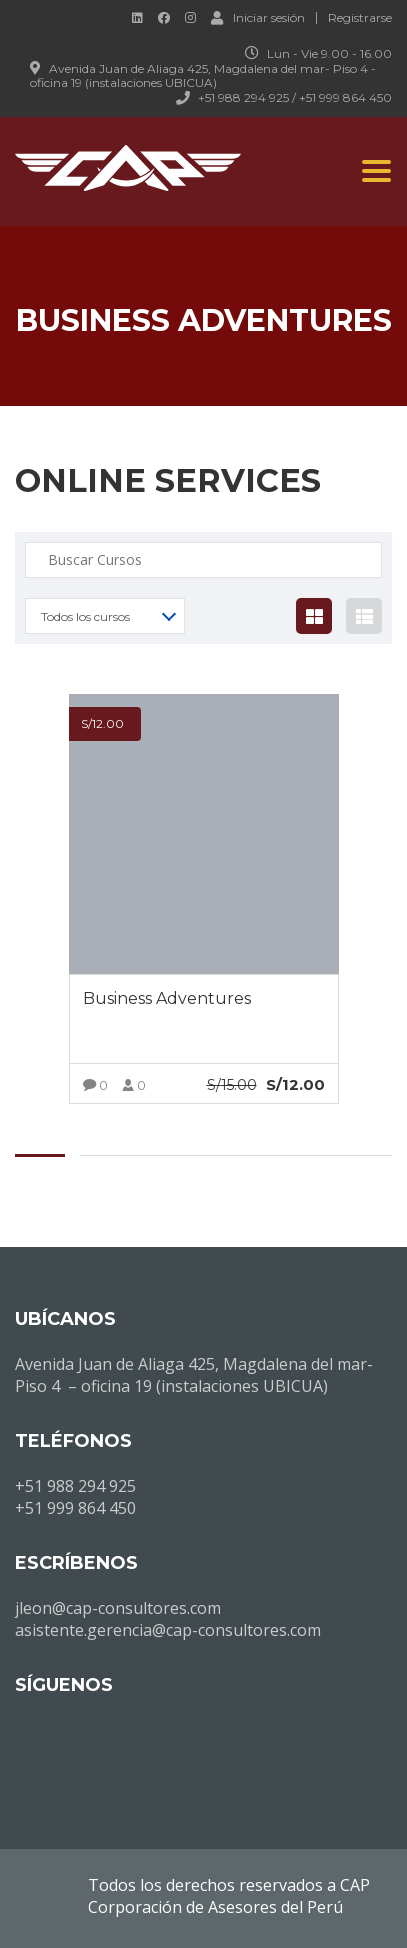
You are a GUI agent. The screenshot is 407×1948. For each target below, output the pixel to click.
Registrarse (360, 18)
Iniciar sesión (258, 17)
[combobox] (105, 616)
